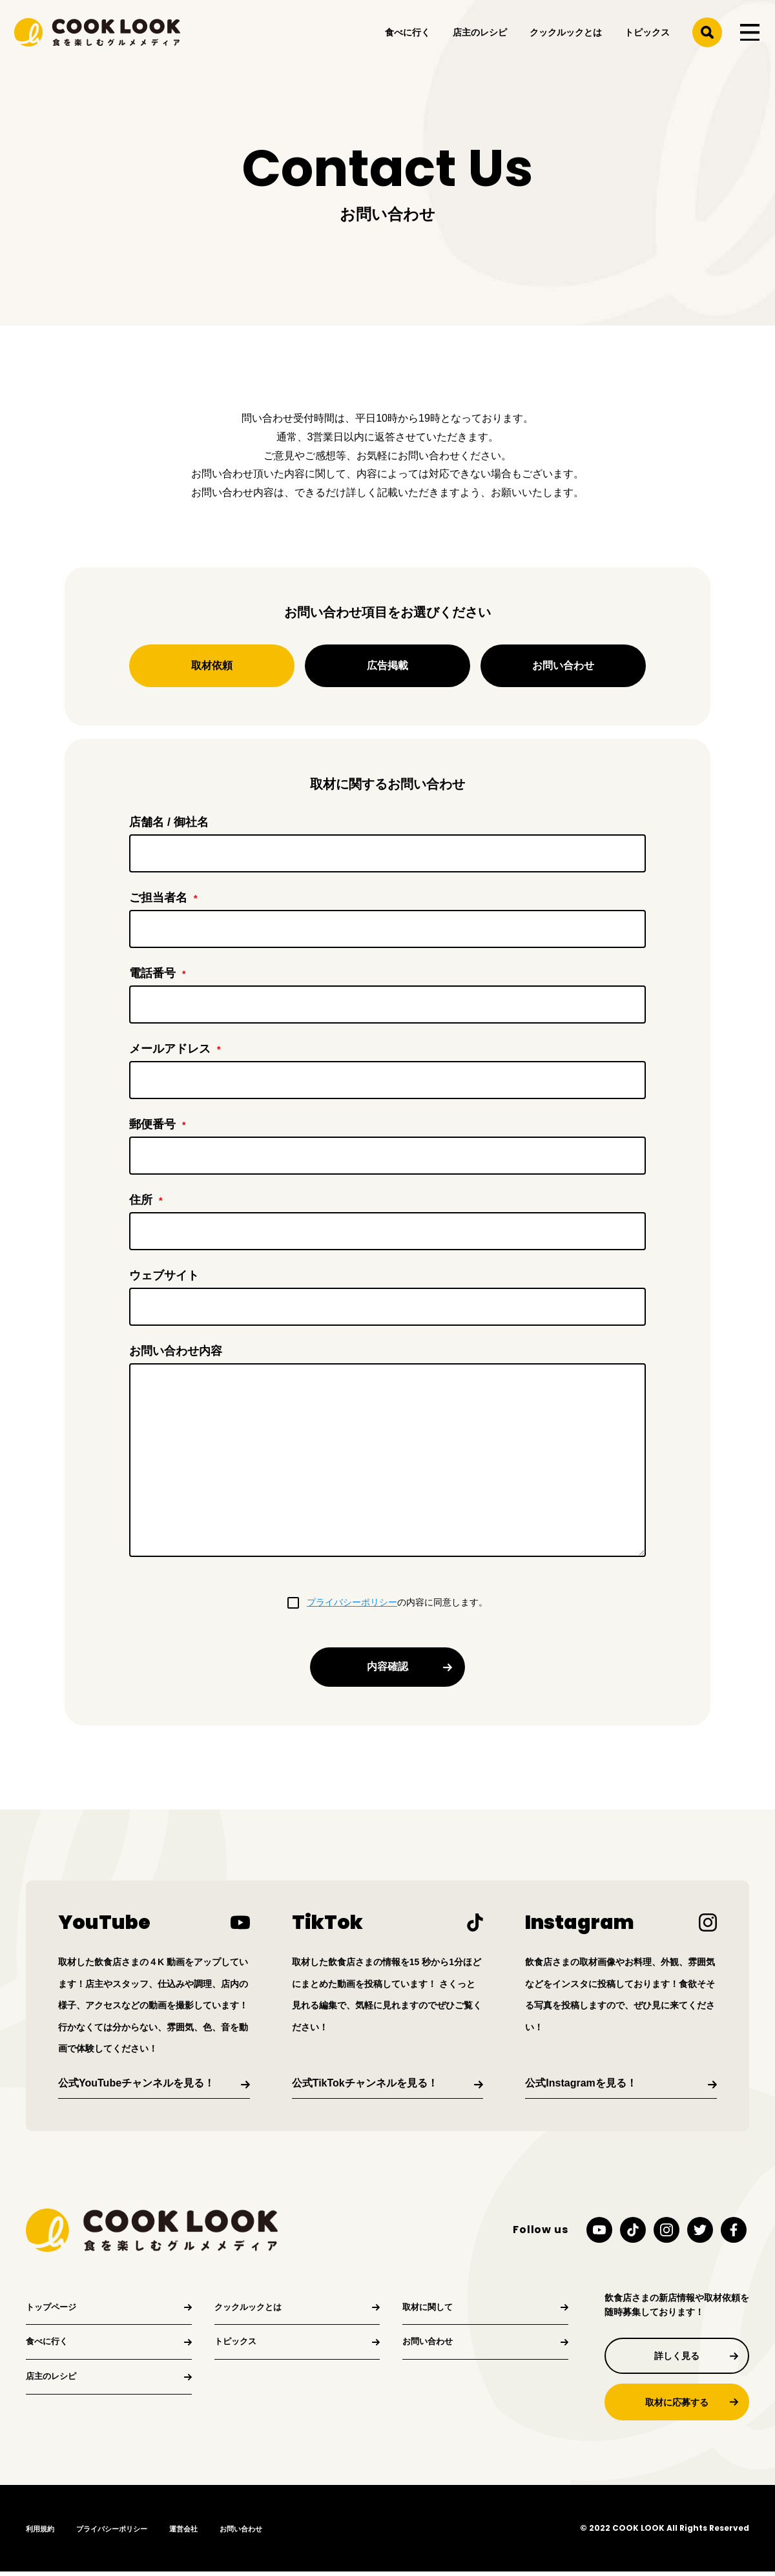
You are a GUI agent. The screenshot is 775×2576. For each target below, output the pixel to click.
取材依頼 (211, 665)
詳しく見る (676, 2357)
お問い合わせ (563, 665)
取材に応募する (676, 2405)
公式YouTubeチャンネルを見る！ (136, 2082)
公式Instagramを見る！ (580, 2082)
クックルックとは (564, 37)
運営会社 (193, 2533)
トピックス (645, 37)
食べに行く (406, 37)
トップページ (53, 2309)
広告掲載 (387, 665)
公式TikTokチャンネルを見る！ (365, 2082)
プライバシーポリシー (352, 1602)
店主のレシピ (478, 37)
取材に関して (429, 2309)
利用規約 (41, 2533)
